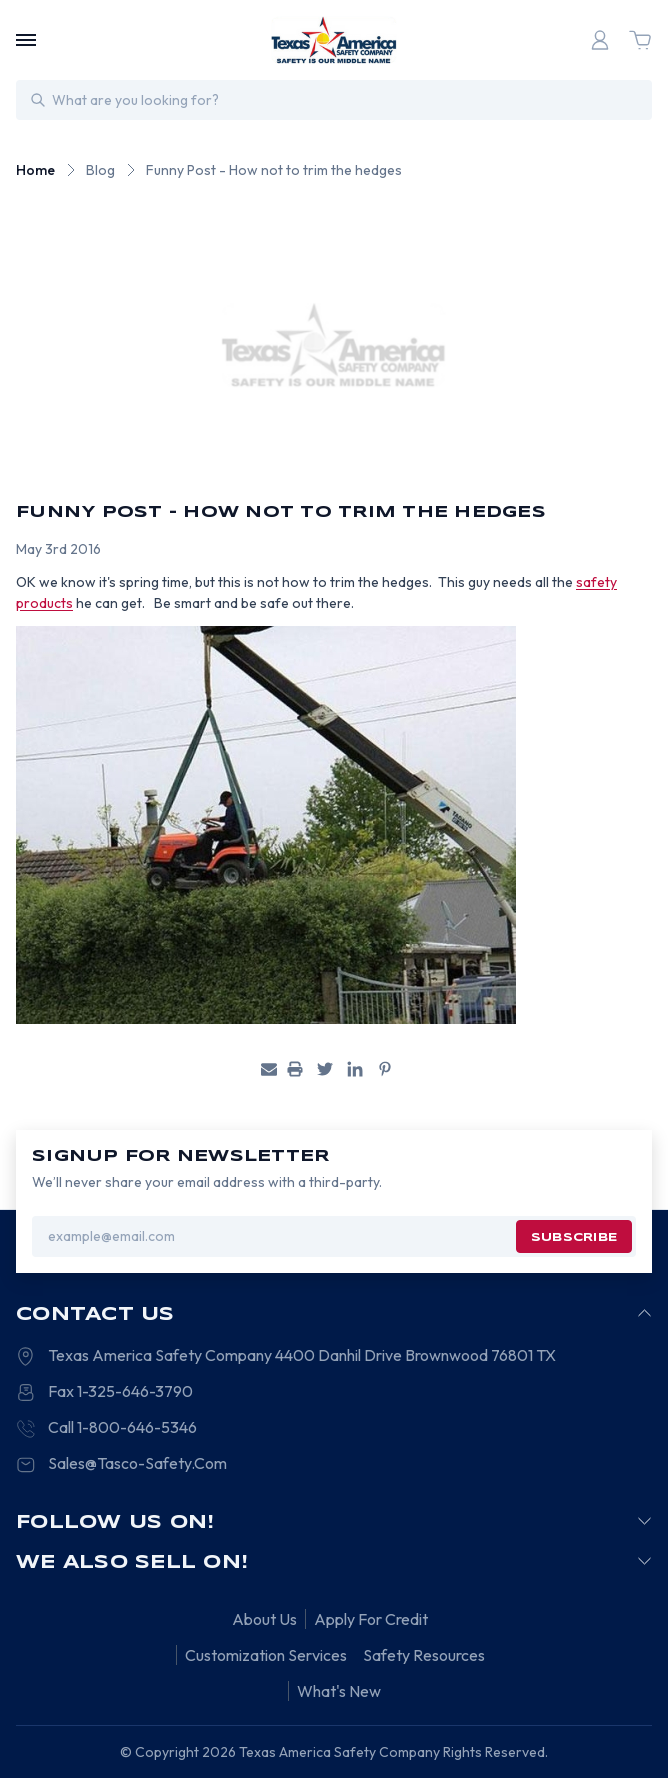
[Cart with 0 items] (640, 40)
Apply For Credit (371, 1619)
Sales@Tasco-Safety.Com (137, 1463)
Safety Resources (424, 1655)
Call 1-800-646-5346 (122, 1427)
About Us (264, 1619)
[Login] (600, 40)
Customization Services (266, 1655)
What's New (339, 1691)
